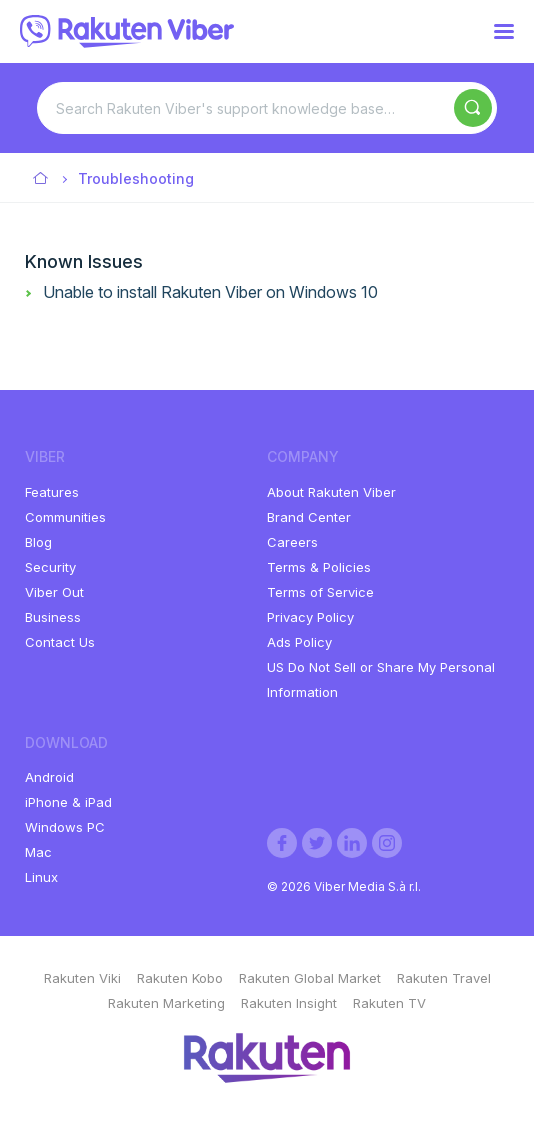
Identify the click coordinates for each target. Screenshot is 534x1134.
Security (50, 567)
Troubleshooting (136, 178)
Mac (38, 852)
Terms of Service (320, 592)
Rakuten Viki (82, 978)
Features (52, 492)
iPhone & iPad (68, 802)
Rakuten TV (389, 1003)
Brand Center (309, 517)
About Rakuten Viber (331, 492)
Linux (41, 877)
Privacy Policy (310, 617)
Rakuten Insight (289, 1003)
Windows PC (65, 827)
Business (53, 617)
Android (49, 777)
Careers (292, 542)
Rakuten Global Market (310, 978)
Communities (65, 517)
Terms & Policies (319, 567)
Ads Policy (299, 642)
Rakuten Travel (444, 978)
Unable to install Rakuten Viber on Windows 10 (210, 292)
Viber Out (54, 592)
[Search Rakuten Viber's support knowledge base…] (267, 108)
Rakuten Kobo (180, 978)
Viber (41, 179)
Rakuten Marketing (166, 1003)
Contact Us (60, 642)
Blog (38, 542)
